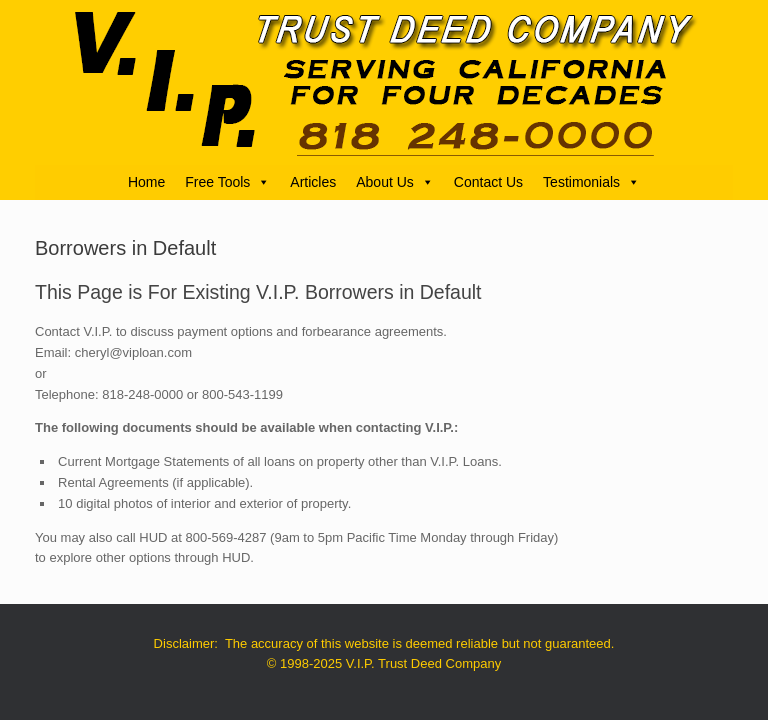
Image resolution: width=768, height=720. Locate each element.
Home (146, 182)
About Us (395, 182)
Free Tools (227, 182)
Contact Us (488, 182)
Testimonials (591, 182)
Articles (313, 182)
